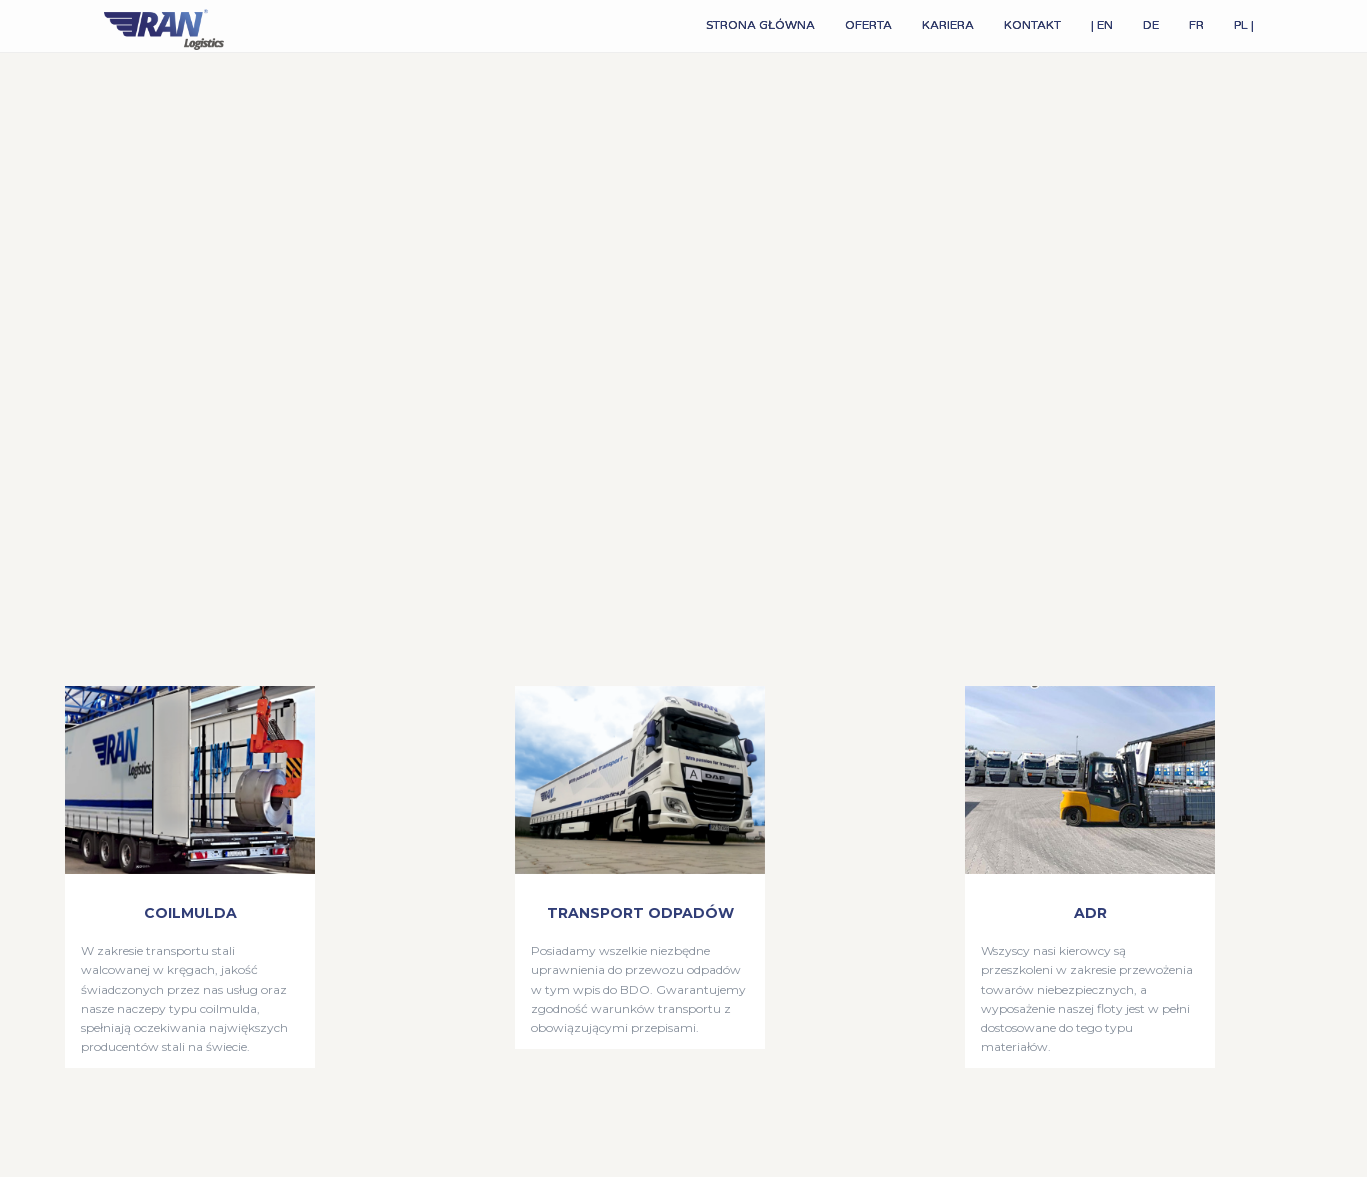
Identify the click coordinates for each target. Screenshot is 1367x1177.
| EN (1102, 25)
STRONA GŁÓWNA (760, 25)
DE (1151, 25)
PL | (1244, 25)
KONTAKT (1032, 25)
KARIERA (948, 25)
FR (1196, 25)
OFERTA (868, 25)
